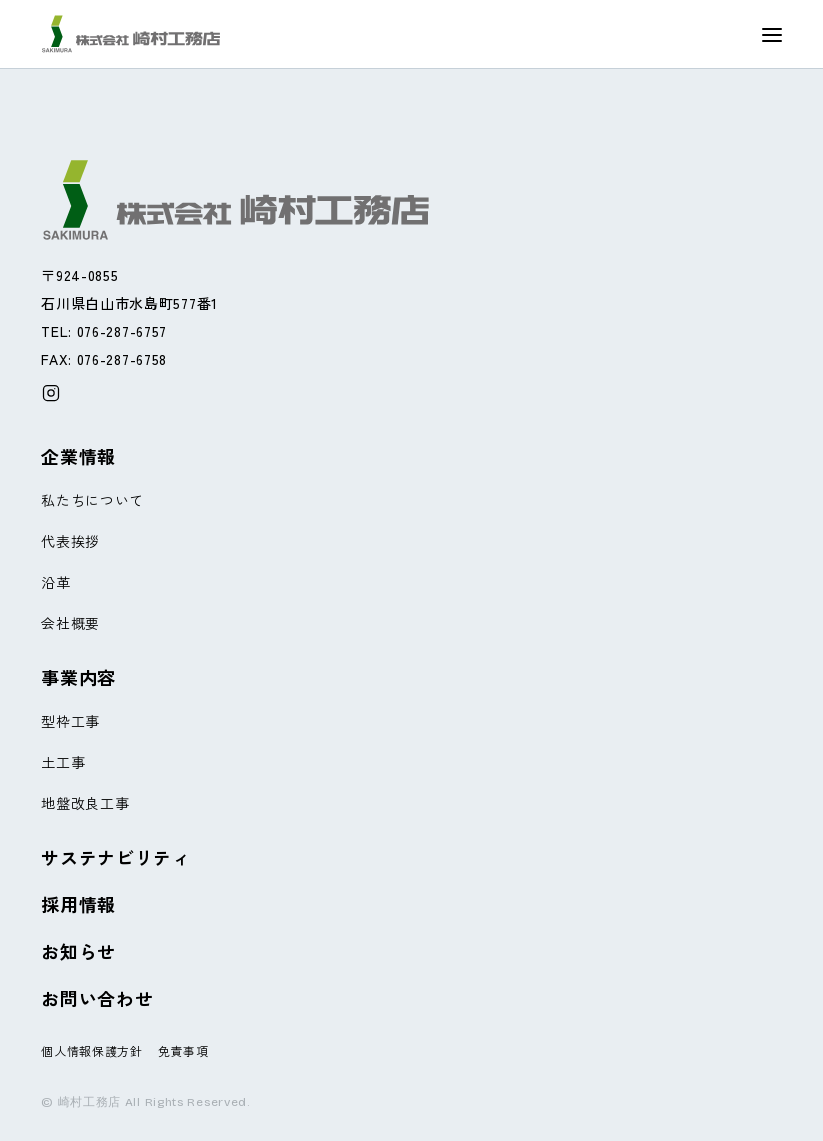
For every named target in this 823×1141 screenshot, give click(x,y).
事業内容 (78, 677)
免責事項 (183, 1050)
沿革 (55, 582)
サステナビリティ (116, 857)
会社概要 (70, 623)
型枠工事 (70, 721)
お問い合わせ (97, 998)
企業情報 (78, 456)
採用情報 (78, 904)
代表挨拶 (70, 541)
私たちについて (92, 500)
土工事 (63, 762)
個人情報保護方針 (92, 1050)
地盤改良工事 (85, 803)
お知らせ (78, 951)
